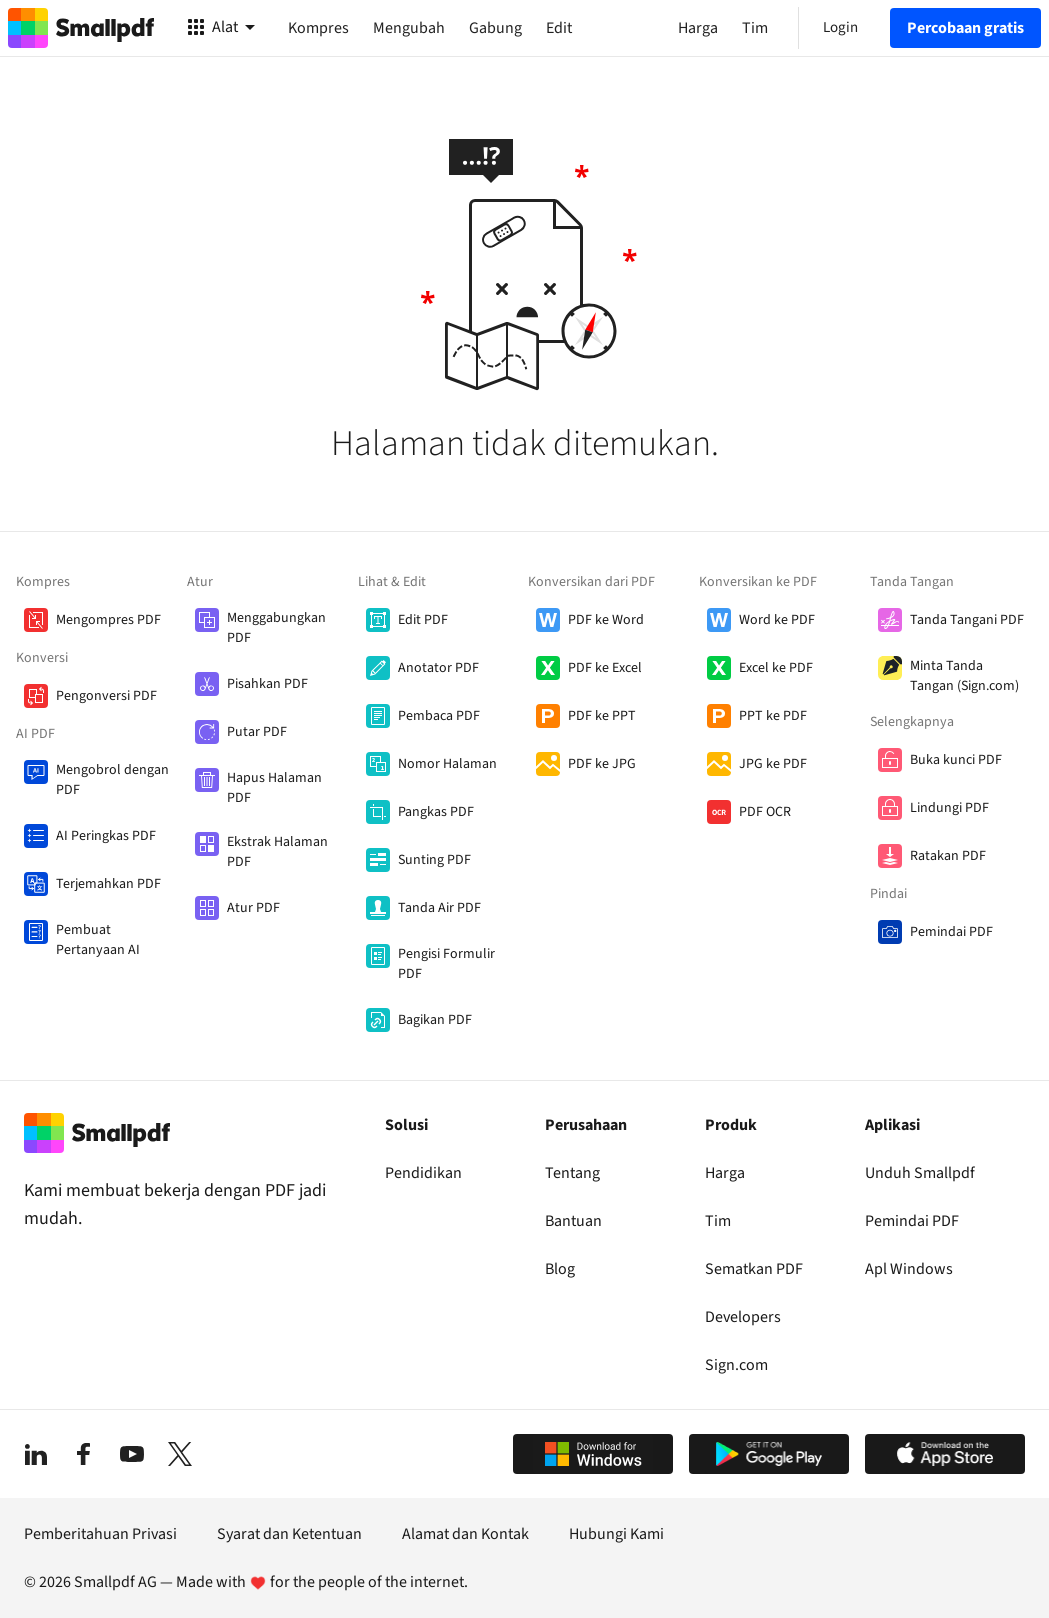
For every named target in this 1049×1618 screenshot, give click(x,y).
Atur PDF (253, 908)
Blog (560, 1269)
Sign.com (736, 1365)
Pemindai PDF (951, 932)
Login (840, 27)
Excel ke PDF (776, 668)
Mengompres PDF (108, 620)
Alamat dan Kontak (465, 1534)
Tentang (572, 1173)
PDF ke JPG (602, 764)
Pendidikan (423, 1173)
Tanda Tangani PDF (967, 620)
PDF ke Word (606, 620)
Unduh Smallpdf (920, 1173)
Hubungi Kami (616, 1534)
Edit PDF (423, 620)
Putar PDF (257, 732)
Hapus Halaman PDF (274, 788)
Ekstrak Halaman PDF (277, 852)
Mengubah (409, 28)
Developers (743, 1317)
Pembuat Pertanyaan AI (98, 940)
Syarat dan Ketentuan (289, 1534)
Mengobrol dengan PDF (112, 780)
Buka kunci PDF (956, 760)
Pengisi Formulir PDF (446, 964)
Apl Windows (909, 1269)
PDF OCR (765, 812)
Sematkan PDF (754, 1269)
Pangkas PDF (436, 812)
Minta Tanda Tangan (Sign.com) (964, 676)
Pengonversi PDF (106, 696)
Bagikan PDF (435, 1020)
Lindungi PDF (949, 808)
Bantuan (573, 1221)
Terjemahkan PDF (108, 884)
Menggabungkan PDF (276, 628)
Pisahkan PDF (267, 684)
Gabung (495, 28)
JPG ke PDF (773, 764)
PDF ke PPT (602, 716)
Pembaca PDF (439, 716)
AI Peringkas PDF (106, 836)
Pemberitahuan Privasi (100, 1534)
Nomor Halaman (447, 764)
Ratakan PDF (948, 856)
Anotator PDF (438, 668)
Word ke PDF (777, 620)
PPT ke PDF (773, 716)
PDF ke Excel (605, 668)
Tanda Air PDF (439, 908)
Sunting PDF (434, 860)
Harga (725, 1173)
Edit (559, 28)
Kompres (318, 28)
